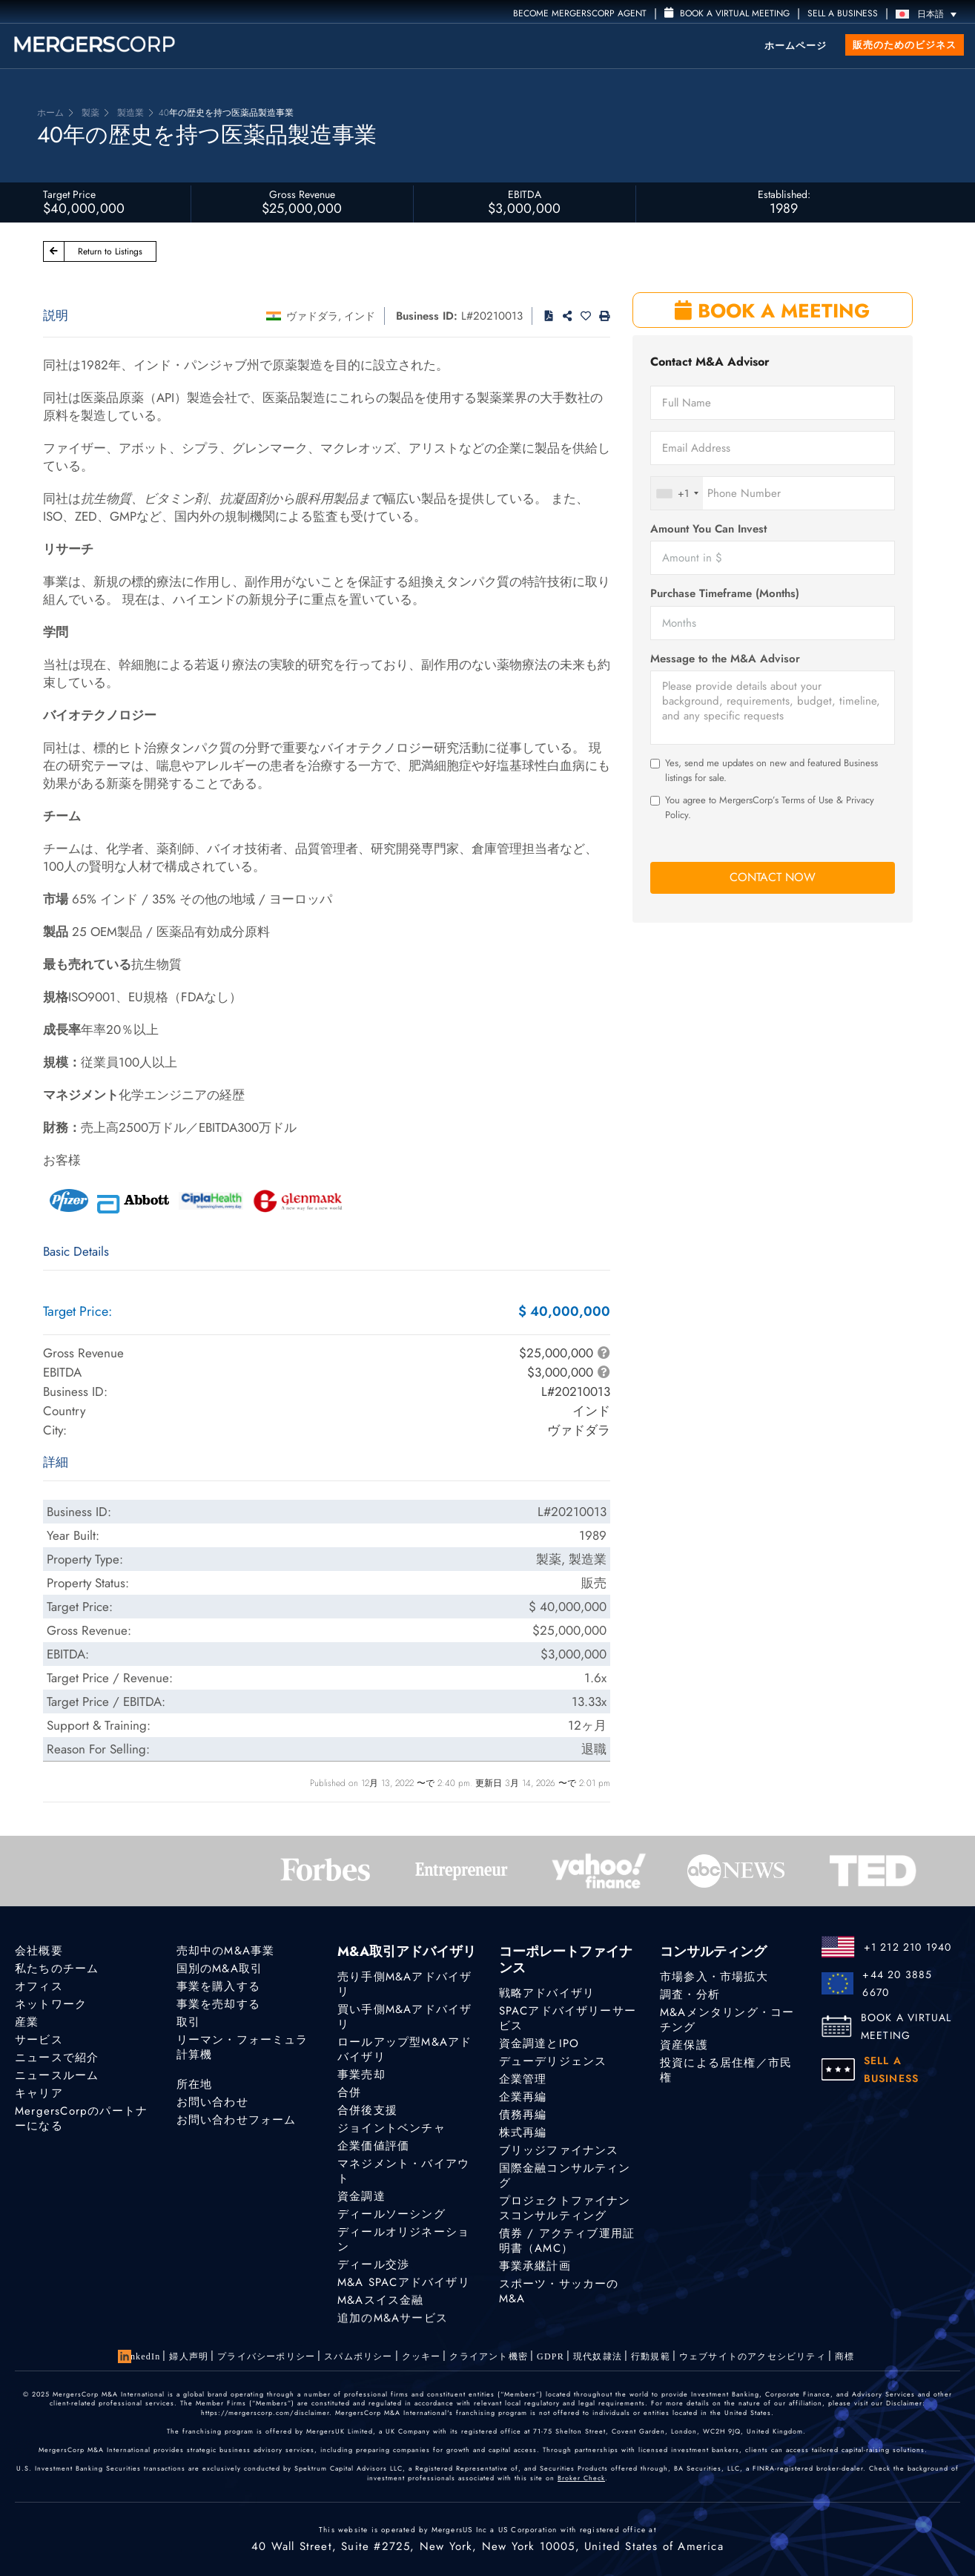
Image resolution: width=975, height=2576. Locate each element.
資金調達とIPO (539, 2043)
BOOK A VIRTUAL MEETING (906, 2026)
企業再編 (523, 2096)
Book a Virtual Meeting (727, 13)
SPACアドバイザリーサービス (568, 2018)
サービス (39, 2039)
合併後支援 (367, 2110)
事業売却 (361, 2074)
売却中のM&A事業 (225, 1950)
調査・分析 (690, 1994)
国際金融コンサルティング (565, 2175)
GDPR (550, 2356)
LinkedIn (141, 2356)
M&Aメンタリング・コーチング (727, 2020)
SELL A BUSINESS (842, 13)
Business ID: (426, 316)
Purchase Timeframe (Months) (724, 594)
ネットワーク (51, 2004)
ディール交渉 (373, 2266)
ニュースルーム (57, 2075)
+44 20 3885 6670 (897, 1983)
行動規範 (650, 2356)
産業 (27, 2022)
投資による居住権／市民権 (726, 2070)
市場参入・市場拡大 (714, 1976)
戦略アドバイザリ (547, 1993)
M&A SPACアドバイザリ (403, 2286)
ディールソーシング (391, 2214)
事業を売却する (218, 2004)
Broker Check (581, 2478)
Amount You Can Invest (708, 529)
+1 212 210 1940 (908, 1947)
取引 (188, 2022)
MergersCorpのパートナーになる (81, 2118)
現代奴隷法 (597, 2356)
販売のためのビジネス (904, 45)
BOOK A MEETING (772, 311)
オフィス (39, 1986)
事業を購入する (218, 1986)
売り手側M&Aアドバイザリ (404, 1984)
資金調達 (361, 2196)
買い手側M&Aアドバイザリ (404, 2017)
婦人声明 (188, 2356)
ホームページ (795, 46)
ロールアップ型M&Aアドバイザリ (404, 2049)
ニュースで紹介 (57, 2057)
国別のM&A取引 (219, 1968)
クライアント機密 (488, 2356)
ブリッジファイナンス (559, 2150)
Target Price (69, 194)
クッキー (421, 2356)
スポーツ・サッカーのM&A (559, 2300)
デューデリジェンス (553, 2061)
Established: (784, 194)
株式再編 (523, 2132)
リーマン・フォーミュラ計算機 (242, 2047)
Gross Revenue (302, 194)
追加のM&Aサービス (392, 2330)
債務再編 (523, 2114)
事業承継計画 (535, 2268)
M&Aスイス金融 (380, 2308)
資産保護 (684, 2045)
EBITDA (524, 194)
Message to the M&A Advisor (725, 659)
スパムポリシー (358, 2356)
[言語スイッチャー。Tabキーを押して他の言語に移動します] (930, 13)
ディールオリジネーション (403, 2241)
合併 (349, 2092)
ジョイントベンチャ (391, 2128)
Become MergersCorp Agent (580, 13)
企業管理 (523, 2079)
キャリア (39, 2093)
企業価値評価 (373, 2145)
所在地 (194, 2085)
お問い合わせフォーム (236, 2122)
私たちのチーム (57, 1968)
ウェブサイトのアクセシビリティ (752, 2356)
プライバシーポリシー (266, 2356)
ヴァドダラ (312, 316)
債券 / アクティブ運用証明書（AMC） (567, 2243)
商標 (844, 2356)
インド (359, 316)
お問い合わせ (212, 2103)
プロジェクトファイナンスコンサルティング (565, 2209)
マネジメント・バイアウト (403, 2171)
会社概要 (39, 1950)
